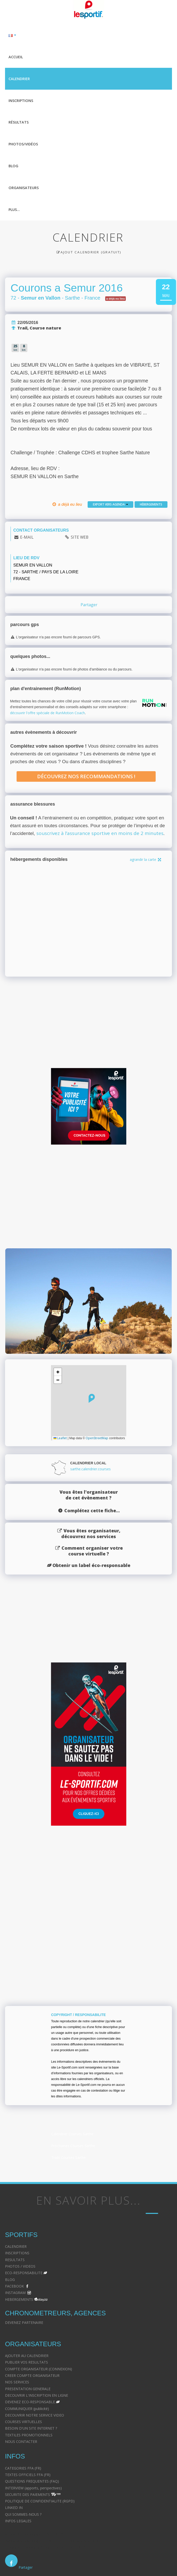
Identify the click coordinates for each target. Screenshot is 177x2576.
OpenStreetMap (97, 1438)
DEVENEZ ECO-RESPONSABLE (30, 2401)
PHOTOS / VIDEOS (20, 2266)
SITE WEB (79, 537)
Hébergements (151, 504)
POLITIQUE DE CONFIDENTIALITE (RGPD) (40, 2501)
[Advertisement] (88, 1202)
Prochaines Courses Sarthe (73, 2145)
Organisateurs (24, 187)
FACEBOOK (14, 2286)
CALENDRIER (16, 2246)
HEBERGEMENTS (19, 2299)
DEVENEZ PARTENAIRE (24, 2322)
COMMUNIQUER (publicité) (27, 2408)
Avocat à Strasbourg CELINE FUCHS (34, 2534)
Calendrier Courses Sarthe (72, 2134)
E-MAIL (26, 537)
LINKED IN (14, 2507)
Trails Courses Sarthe (68, 2157)
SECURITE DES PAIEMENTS (27, 2494)
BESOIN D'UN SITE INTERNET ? (31, 2428)
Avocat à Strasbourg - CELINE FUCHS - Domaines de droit (52, 2540)
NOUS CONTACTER (21, 2441)
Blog (13, 165)
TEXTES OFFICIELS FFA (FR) (27, 2474)
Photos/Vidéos (23, 144)
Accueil (16, 56)
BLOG (10, 2279)
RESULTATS (15, 2259)
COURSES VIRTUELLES (23, 2421)
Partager (89, 604)
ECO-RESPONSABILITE (23, 2272)
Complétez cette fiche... (92, 1510)
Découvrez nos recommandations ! (86, 776)
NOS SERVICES (17, 2382)
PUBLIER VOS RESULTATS (26, 2362)
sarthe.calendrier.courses (90, 1469)
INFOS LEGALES (18, 2520)
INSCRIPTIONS (17, 2253)
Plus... (14, 209)
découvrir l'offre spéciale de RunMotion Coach (47, 712)
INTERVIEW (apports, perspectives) (33, 2488)
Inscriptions (21, 100)
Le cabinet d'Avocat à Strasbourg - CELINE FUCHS (45, 2547)
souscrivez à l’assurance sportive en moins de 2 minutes (99, 833)
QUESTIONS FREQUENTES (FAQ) (32, 2481)
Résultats (19, 122)
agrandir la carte (146, 859)
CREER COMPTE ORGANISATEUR (32, 2375)
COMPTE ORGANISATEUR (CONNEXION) (38, 2369)
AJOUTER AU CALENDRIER (26, 2355)
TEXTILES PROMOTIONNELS (28, 2435)
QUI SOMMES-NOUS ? (23, 2514)
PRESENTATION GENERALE (27, 2388)
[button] (92, 1398)
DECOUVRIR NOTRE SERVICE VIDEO (34, 2415)
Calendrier (19, 78)
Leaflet (60, 1438)
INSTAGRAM (15, 2292)
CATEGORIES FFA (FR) (23, 2468)
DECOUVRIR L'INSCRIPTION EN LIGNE (36, 2395)
